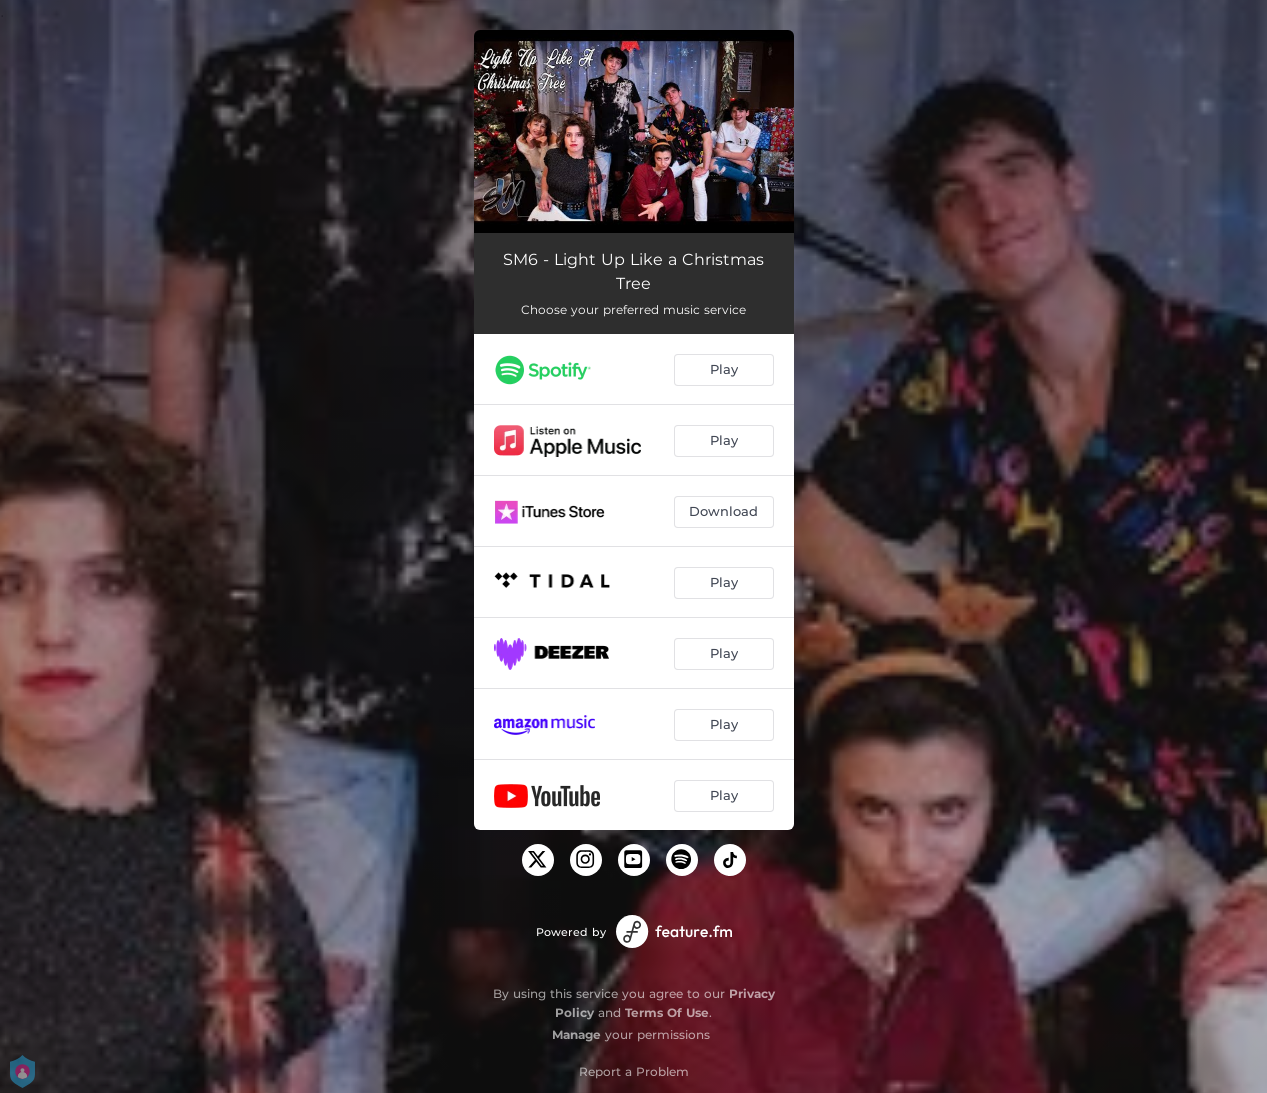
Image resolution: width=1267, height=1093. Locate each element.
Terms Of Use (667, 1012)
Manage (576, 1034)
